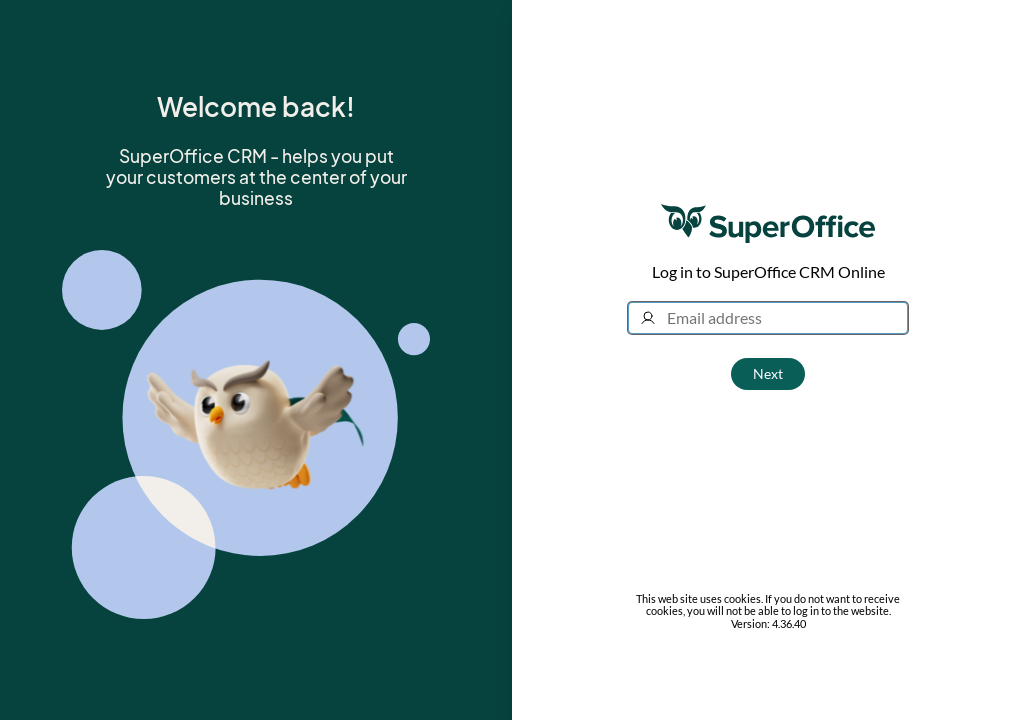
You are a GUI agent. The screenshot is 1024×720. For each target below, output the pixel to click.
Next (768, 373)
